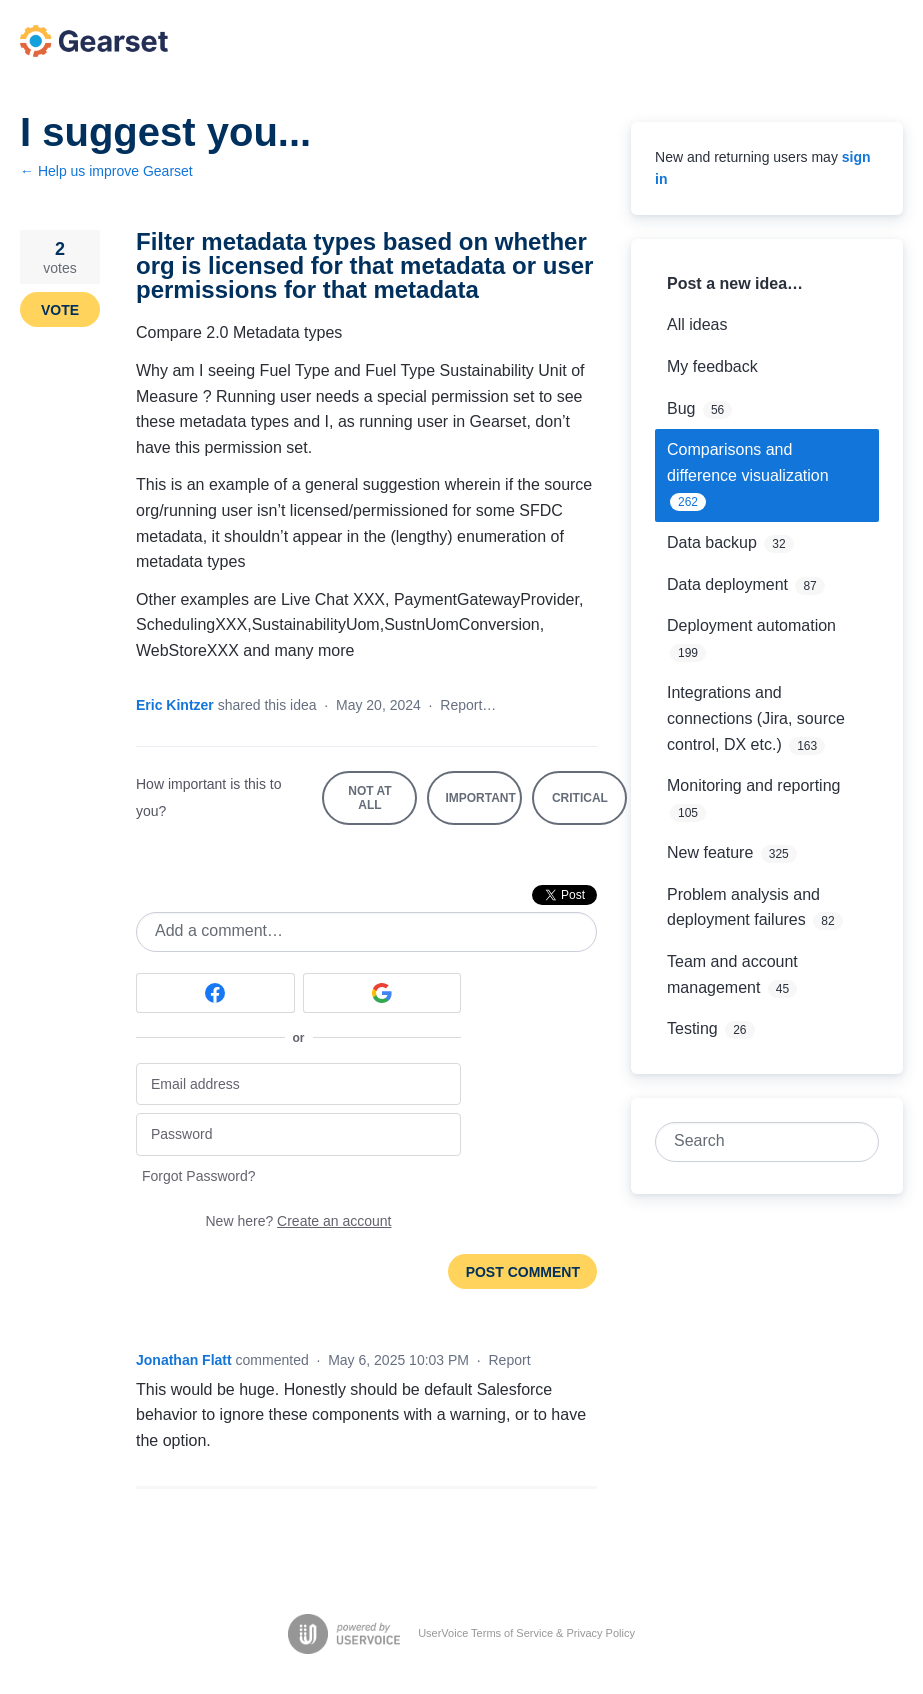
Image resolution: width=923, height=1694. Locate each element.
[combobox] (756, 1142)
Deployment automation (751, 625)
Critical (590, 808)
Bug (681, 408)
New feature (710, 852)
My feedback (712, 366)
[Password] (298, 1134)
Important (483, 808)
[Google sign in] (382, 993)
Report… (468, 705)
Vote (60, 310)
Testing (692, 1028)
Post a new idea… (735, 283)
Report (510, 1360)
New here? (299, 1221)
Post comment (523, 1272)
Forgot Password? (199, 1176)
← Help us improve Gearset (106, 171)
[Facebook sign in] (215, 993)
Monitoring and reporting (753, 785)
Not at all (382, 804)
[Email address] (298, 1084)
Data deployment (727, 584)
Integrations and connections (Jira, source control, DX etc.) (756, 718)
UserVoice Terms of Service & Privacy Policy (526, 1632)
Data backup (712, 542)
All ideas (697, 324)
